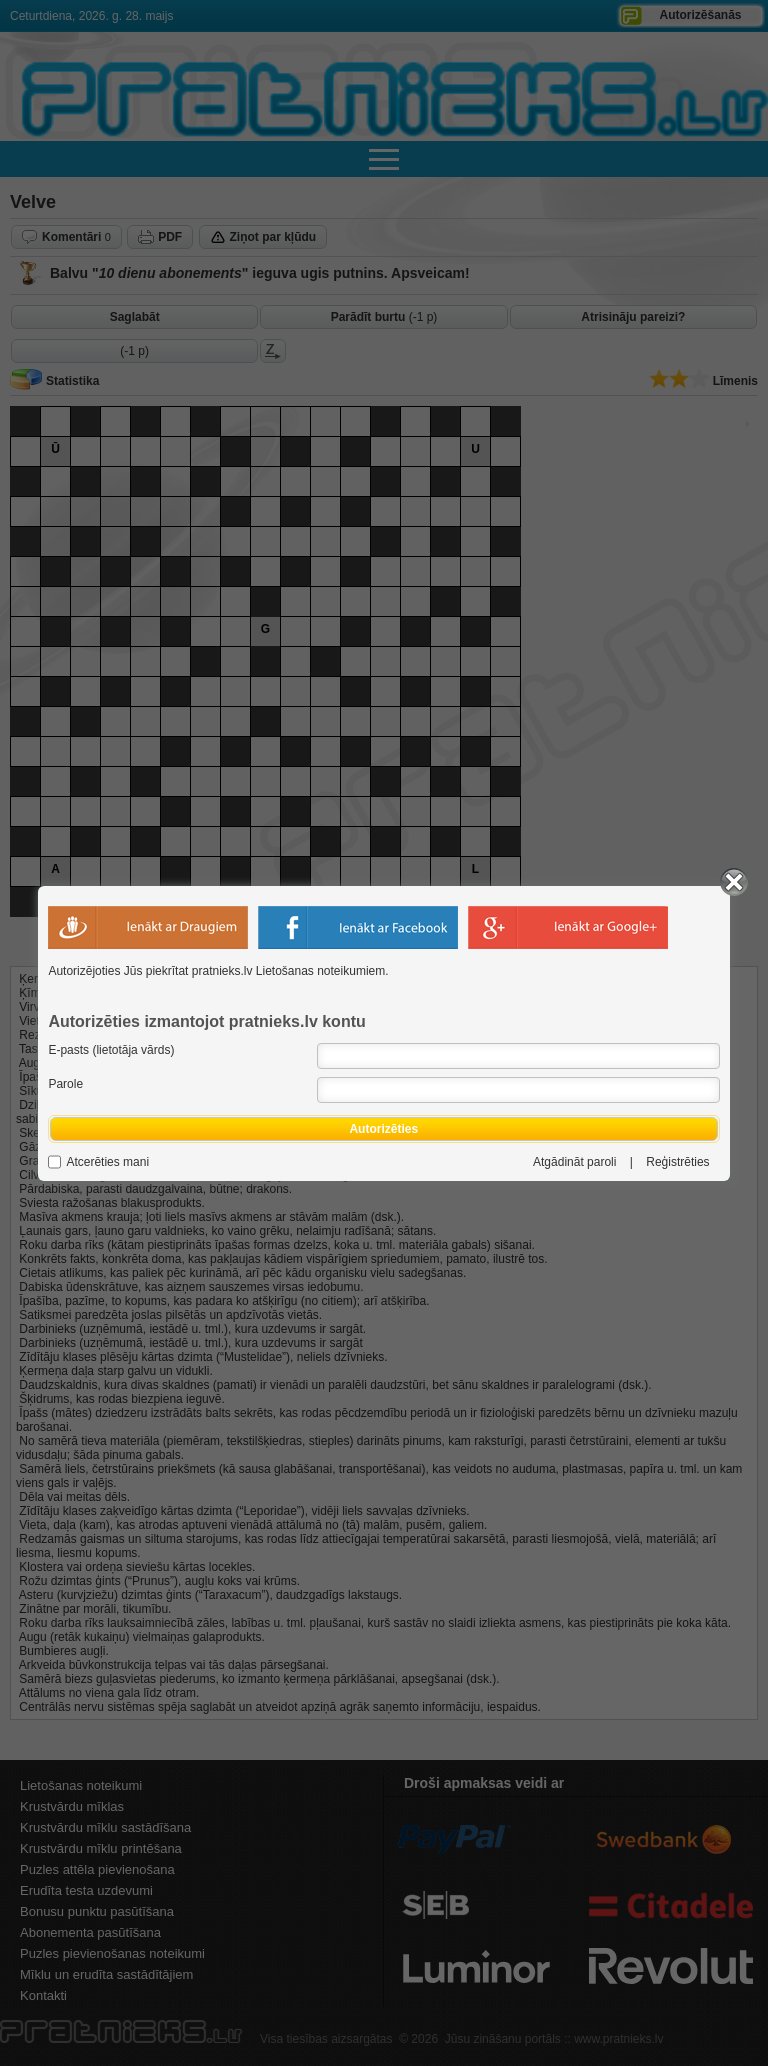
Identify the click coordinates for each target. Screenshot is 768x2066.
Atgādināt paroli (574, 1162)
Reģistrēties (677, 1162)
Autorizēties (384, 1129)
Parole (65, 1084)
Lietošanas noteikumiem (320, 971)
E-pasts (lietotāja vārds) (111, 1050)
